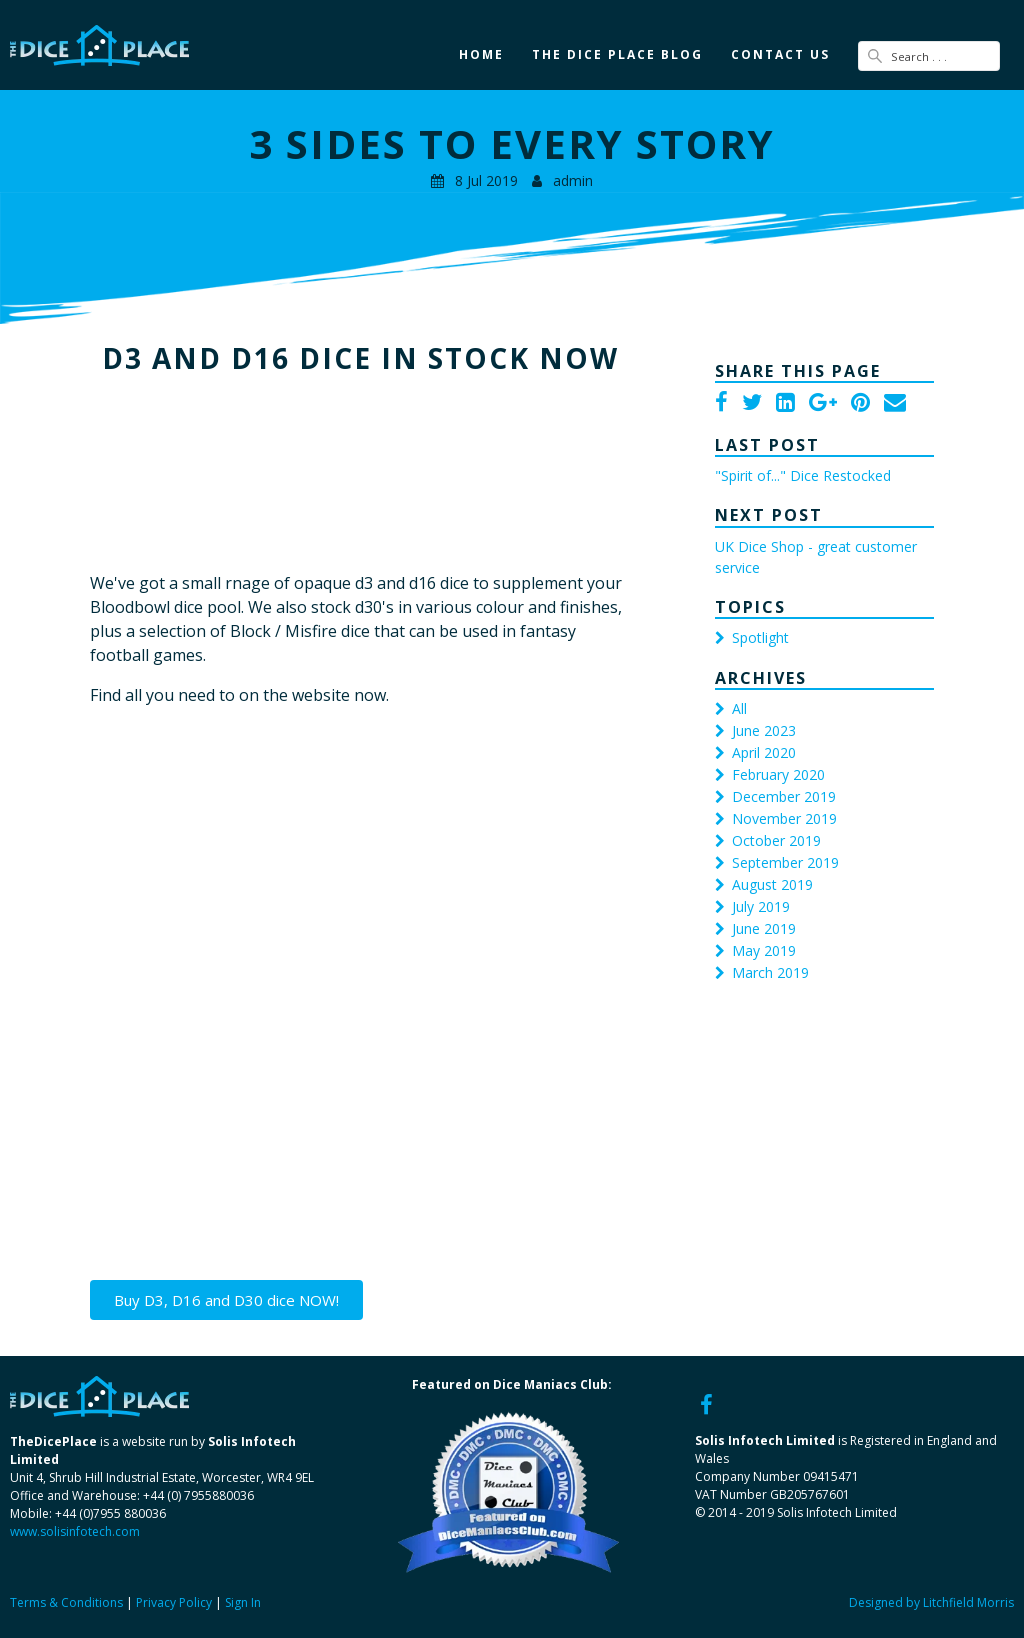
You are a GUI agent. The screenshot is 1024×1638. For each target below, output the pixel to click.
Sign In (243, 1602)
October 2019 (776, 840)
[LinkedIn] (785, 404)
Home (481, 54)
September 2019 (785, 862)
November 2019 (784, 818)
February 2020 (778, 774)
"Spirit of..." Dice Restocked (803, 475)
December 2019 (784, 796)
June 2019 (764, 928)
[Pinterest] (860, 404)
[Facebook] (721, 404)
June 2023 (764, 730)
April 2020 (764, 752)
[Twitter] (752, 404)
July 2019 (761, 906)
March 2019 (770, 972)
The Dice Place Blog (617, 54)
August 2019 (772, 884)
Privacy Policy (174, 1602)
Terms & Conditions (66, 1602)
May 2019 (764, 950)
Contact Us (780, 54)
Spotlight (760, 637)
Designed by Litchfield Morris (931, 1602)
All (739, 708)
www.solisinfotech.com (75, 1531)
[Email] (895, 404)
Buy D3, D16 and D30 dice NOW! (226, 1300)
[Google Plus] (823, 404)
